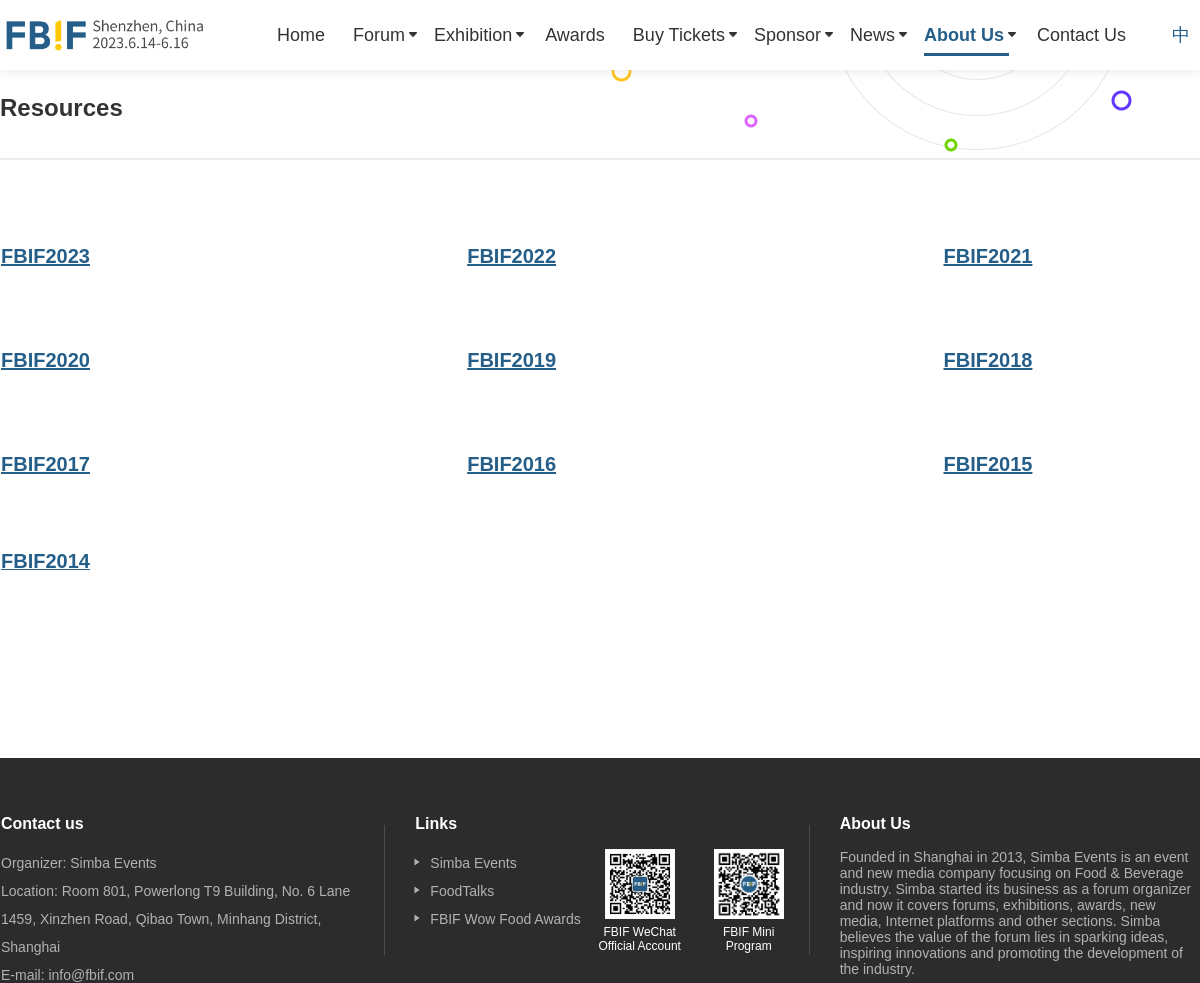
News (872, 35)
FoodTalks (462, 891)
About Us (964, 35)
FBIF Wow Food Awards (505, 919)
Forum (379, 35)
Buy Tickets (679, 35)
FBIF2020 (45, 360)
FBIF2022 (511, 256)
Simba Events (473, 863)
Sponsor (787, 35)
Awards (575, 35)
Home (301, 35)
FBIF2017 (45, 464)
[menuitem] (301, 35)
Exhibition (473, 35)
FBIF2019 (511, 360)
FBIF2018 (988, 360)
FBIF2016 (511, 464)
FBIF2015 (988, 464)
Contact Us (1081, 35)
